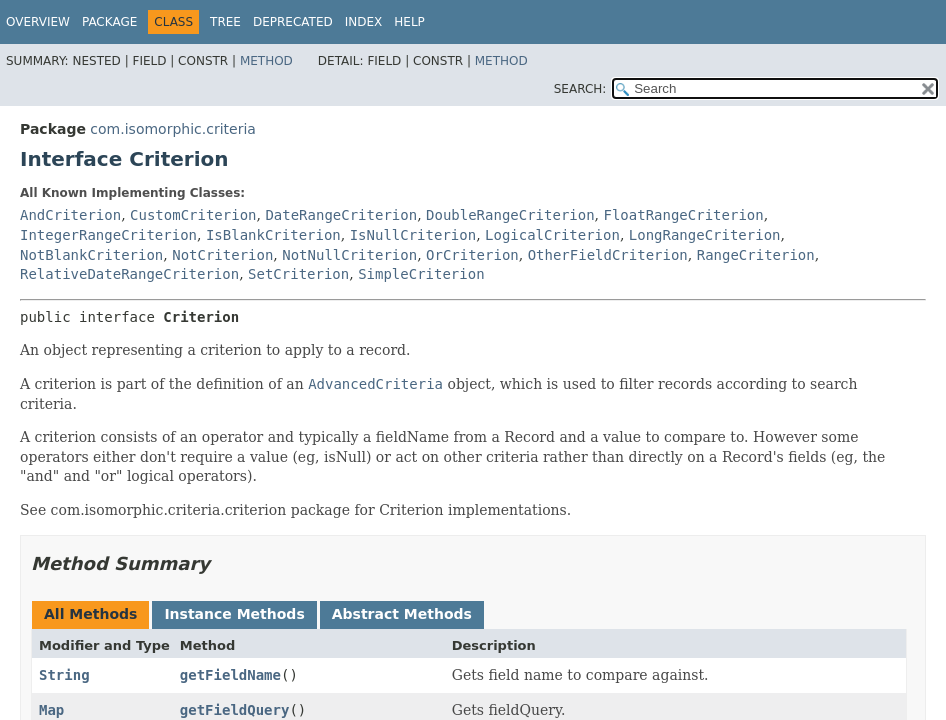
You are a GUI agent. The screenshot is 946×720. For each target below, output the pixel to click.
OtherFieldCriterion (608, 255)
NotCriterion (222, 255)
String (64, 675)
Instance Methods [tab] (234, 614)
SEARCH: (580, 89)
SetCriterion (298, 274)
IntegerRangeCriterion (108, 235)
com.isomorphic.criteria (173, 129)
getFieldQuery (235, 710)
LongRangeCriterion (705, 235)
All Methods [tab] (90, 614)
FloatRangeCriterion (684, 215)
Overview (38, 22)
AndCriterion (70, 215)
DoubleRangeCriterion (510, 215)
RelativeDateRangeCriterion (129, 274)
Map (51, 710)
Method (266, 61)
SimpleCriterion (421, 274)
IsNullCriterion (413, 235)
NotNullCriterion (349, 255)
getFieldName (230, 675)
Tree (225, 22)
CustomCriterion (193, 215)
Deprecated (293, 22)
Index (364, 22)
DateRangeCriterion (341, 215)
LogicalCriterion (552, 235)
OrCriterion (472, 255)
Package (109, 22)
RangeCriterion (756, 255)
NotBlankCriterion (91, 255)
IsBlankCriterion (273, 235)
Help (409, 22)
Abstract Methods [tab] (402, 614)
